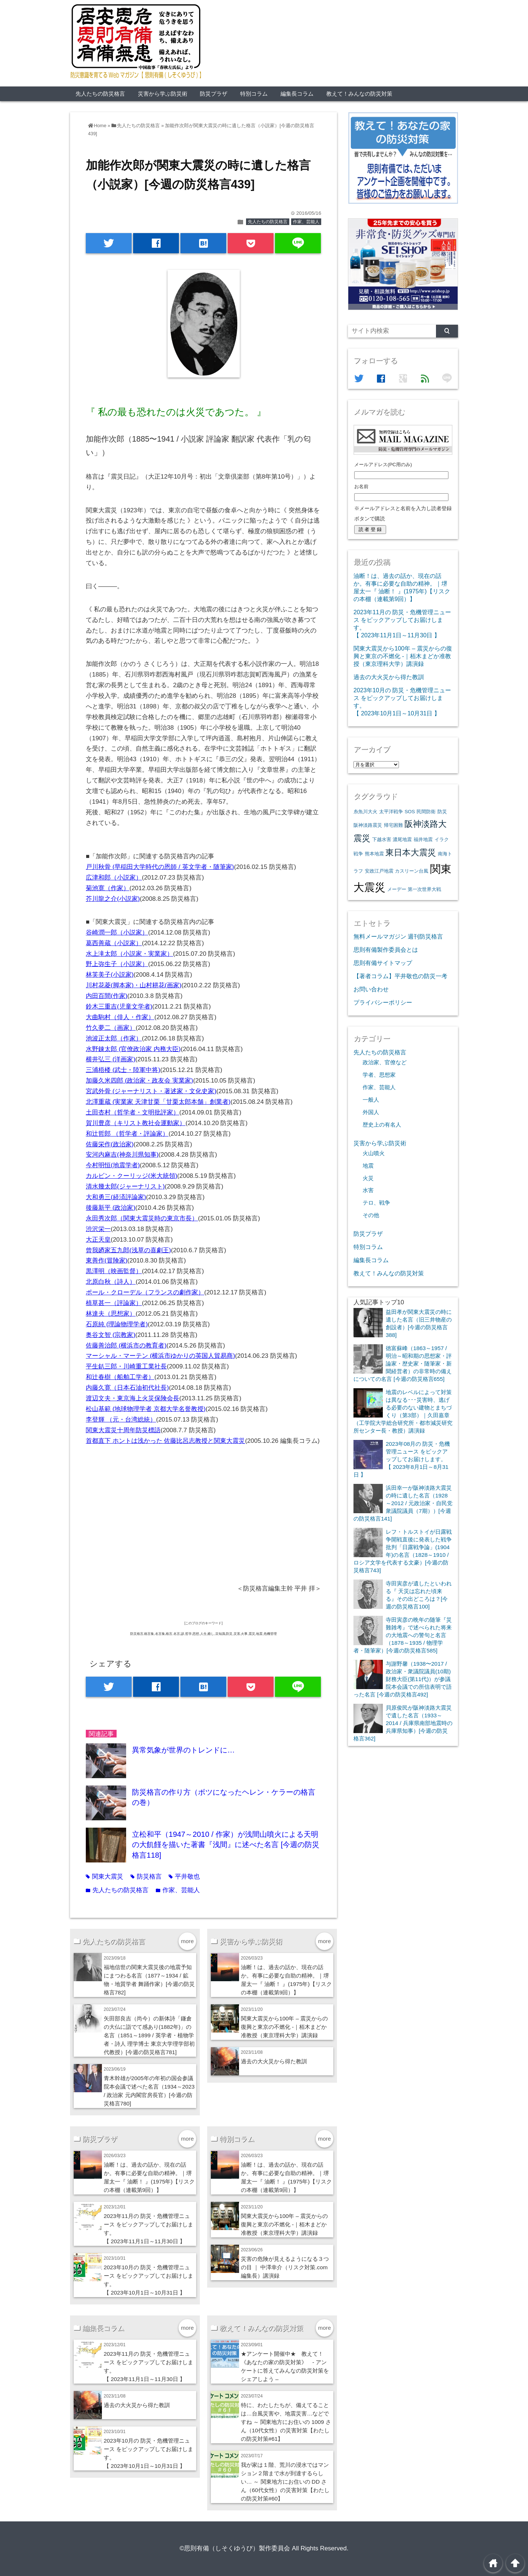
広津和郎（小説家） (114, 877)
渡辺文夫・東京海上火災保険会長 (132, 1398)
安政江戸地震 (379, 871)
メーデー (396, 889)
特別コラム (254, 94)
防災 (442, 811)
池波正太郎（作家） (114, 1038)
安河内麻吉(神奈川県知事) (122, 1154)
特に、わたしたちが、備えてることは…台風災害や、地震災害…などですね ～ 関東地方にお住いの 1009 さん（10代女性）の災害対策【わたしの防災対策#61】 (286, 2422)
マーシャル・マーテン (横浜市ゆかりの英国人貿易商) (160, 1355)
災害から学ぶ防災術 (162, 94)
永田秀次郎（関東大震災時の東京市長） (142, 1218)
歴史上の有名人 (382, 1125)
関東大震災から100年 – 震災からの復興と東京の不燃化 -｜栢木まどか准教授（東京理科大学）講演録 (284, 2026)
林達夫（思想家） (111, 1313)
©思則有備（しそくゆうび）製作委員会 (235, 2548)
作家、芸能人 (306, 221)
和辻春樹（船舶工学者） (120, 1377)
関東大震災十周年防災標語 (123, 1430)
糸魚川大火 (365, 811)
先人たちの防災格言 (100, 94)
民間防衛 (426, 811)
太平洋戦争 (391, 811)
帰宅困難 (393, 825)
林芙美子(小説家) (109, 974)
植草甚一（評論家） (114, 1303)
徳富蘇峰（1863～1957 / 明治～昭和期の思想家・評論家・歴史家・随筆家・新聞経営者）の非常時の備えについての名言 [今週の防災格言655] (402, 1363)
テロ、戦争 (376, 1203)
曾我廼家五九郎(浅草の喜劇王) (128, 1250)
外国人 (371, 1112)
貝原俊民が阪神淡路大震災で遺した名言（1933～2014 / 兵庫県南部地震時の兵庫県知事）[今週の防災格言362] (402, 1723)
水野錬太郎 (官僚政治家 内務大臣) (133, 1049)
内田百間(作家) (106, 995)
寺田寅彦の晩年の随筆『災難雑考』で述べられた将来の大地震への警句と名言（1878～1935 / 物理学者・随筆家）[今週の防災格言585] (402, 1635)
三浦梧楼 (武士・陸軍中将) (123, 1069)
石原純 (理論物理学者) (117, 1324)
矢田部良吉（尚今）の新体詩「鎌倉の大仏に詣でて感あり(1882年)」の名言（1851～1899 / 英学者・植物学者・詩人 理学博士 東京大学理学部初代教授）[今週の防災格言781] (149, 2035)
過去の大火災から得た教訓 (274, 2061)
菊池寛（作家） (107, 888)
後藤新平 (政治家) (110, 1207)
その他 (371, 1215)
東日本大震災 (410, 852)
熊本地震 (374, 853)
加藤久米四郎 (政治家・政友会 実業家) (139, 1080)
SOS (409, 811)
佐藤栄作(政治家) (109, 1144)
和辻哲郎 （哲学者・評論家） (127, 1133)
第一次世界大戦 (424, 889)
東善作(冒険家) (106, 1260)
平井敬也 (184, 1876)
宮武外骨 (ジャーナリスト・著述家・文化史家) (151, 1091)
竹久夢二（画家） (111, 1027)
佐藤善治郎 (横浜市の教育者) (126, 1345)
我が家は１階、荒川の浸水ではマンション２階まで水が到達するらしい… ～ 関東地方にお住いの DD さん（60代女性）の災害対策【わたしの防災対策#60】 (285, 2482)
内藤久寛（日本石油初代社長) (127, 1387)
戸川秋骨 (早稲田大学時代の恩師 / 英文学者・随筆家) (160, 866)
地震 (368, 1166)
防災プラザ (213, 94)
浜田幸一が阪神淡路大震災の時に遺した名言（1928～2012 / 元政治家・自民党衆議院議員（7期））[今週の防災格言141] (402, 1503)
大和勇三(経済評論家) (116, 1197)
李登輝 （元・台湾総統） (121, 1419)
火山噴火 (374, 1153)
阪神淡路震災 (367, 825)
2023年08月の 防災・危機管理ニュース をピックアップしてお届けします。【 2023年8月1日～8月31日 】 (401, 1459)
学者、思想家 (379, 1075)
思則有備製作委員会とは (385, 949)
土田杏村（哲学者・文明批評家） (132, 1112)
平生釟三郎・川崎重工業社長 (126, 1366)
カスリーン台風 (411, 871)
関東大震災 (104, 1876)
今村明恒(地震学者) (113, 1165)
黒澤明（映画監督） (114, 1271)
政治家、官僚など (385, 1062)
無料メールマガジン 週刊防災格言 (398, 936)
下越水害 (381, 839)
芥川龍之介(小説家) (113, 898)
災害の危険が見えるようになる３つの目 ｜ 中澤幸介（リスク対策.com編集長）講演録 (285, 2267)
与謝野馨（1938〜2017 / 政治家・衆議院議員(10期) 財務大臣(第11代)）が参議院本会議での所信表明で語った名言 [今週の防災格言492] (402, 1679)
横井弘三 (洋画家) (110, 1059)
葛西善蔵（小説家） (114, 943)
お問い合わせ (371, 989)
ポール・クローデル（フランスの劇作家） (145, 1292)
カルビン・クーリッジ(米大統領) (131, 1175)
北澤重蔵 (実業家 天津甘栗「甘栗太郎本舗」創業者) (158, 1101)
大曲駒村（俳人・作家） (120, 1017)
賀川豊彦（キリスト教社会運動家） (136, 1123)
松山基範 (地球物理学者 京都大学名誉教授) (146, 1408)
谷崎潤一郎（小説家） (117, 932)
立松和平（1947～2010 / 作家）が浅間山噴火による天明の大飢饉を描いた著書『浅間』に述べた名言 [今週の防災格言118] (225, 1844)
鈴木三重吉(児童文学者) (119, 1006)
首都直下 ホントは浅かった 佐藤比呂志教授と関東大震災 (165, 1440)
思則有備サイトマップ (382, 962)
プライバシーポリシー (382, 1002)
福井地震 (423, 839)
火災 (368, 1178)
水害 (368, 1190)
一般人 (371, 1100)
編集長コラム (297, 94)
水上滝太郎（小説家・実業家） (129, 953)
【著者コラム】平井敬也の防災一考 (400, 976)
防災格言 (146, 1876)
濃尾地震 (402, 839)
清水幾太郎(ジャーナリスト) (125, 1186)
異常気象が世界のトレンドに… (183, 1750)
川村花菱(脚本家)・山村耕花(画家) (134, 985)
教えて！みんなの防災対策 (359, 94)
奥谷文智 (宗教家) (110, 1334)
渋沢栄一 (98, 1229)
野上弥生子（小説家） (117, 964)
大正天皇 (98, 1239)
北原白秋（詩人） (111, 1281)
